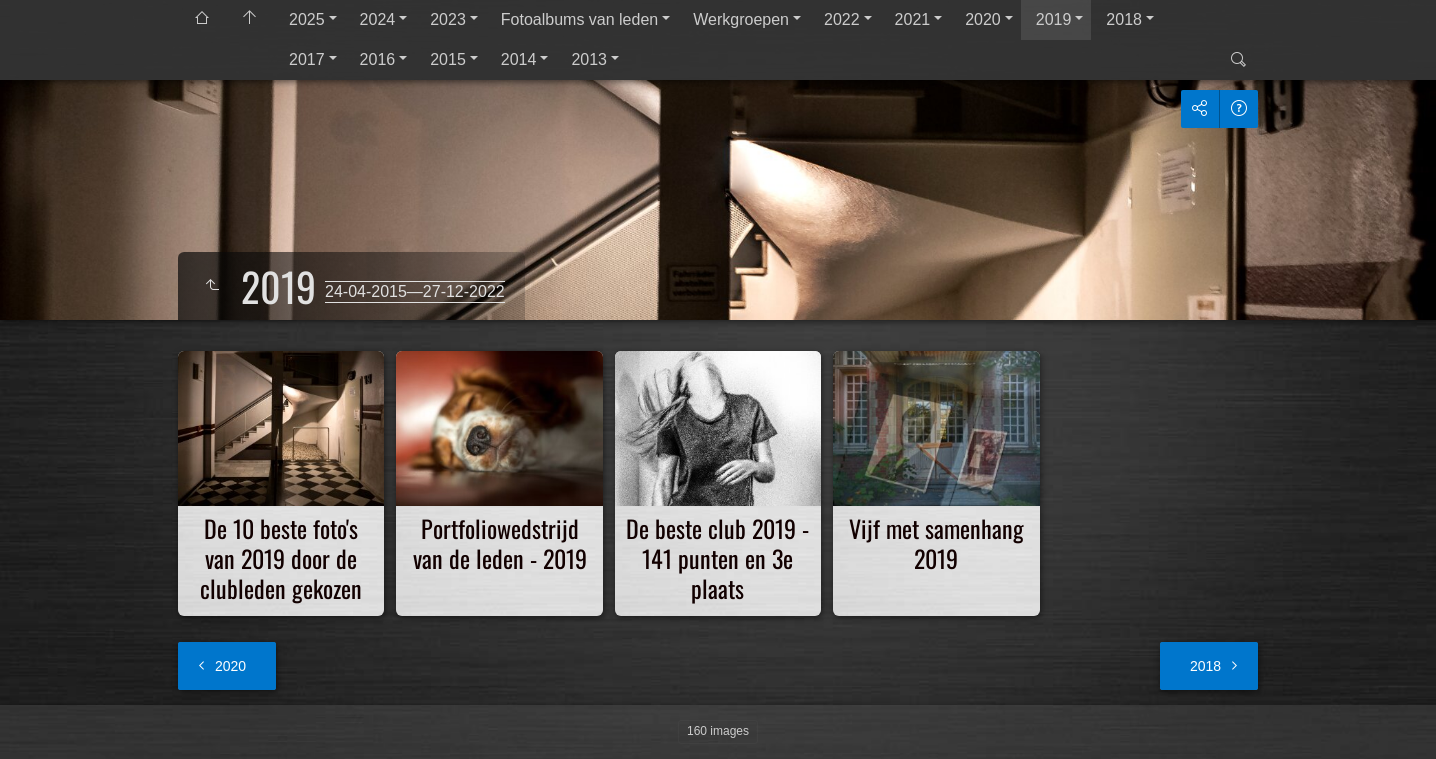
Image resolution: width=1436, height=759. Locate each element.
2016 (378, 59)
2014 (519, 59)
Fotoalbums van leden (579, 19)
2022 (842, 19)
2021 (913, 19)
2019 (1054, 19)
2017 (307, 59)
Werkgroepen (741, 19)
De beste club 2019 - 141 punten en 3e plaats (717, 558)
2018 (1124, 19)
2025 (307, 19)
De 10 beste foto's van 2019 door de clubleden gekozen (281, 558)
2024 (378, 19)
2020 (983, 19)
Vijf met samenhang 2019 (936, 543)
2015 (448, 59)
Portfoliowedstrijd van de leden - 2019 (500, 543)
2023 (448, 19)
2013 (589, 59)
